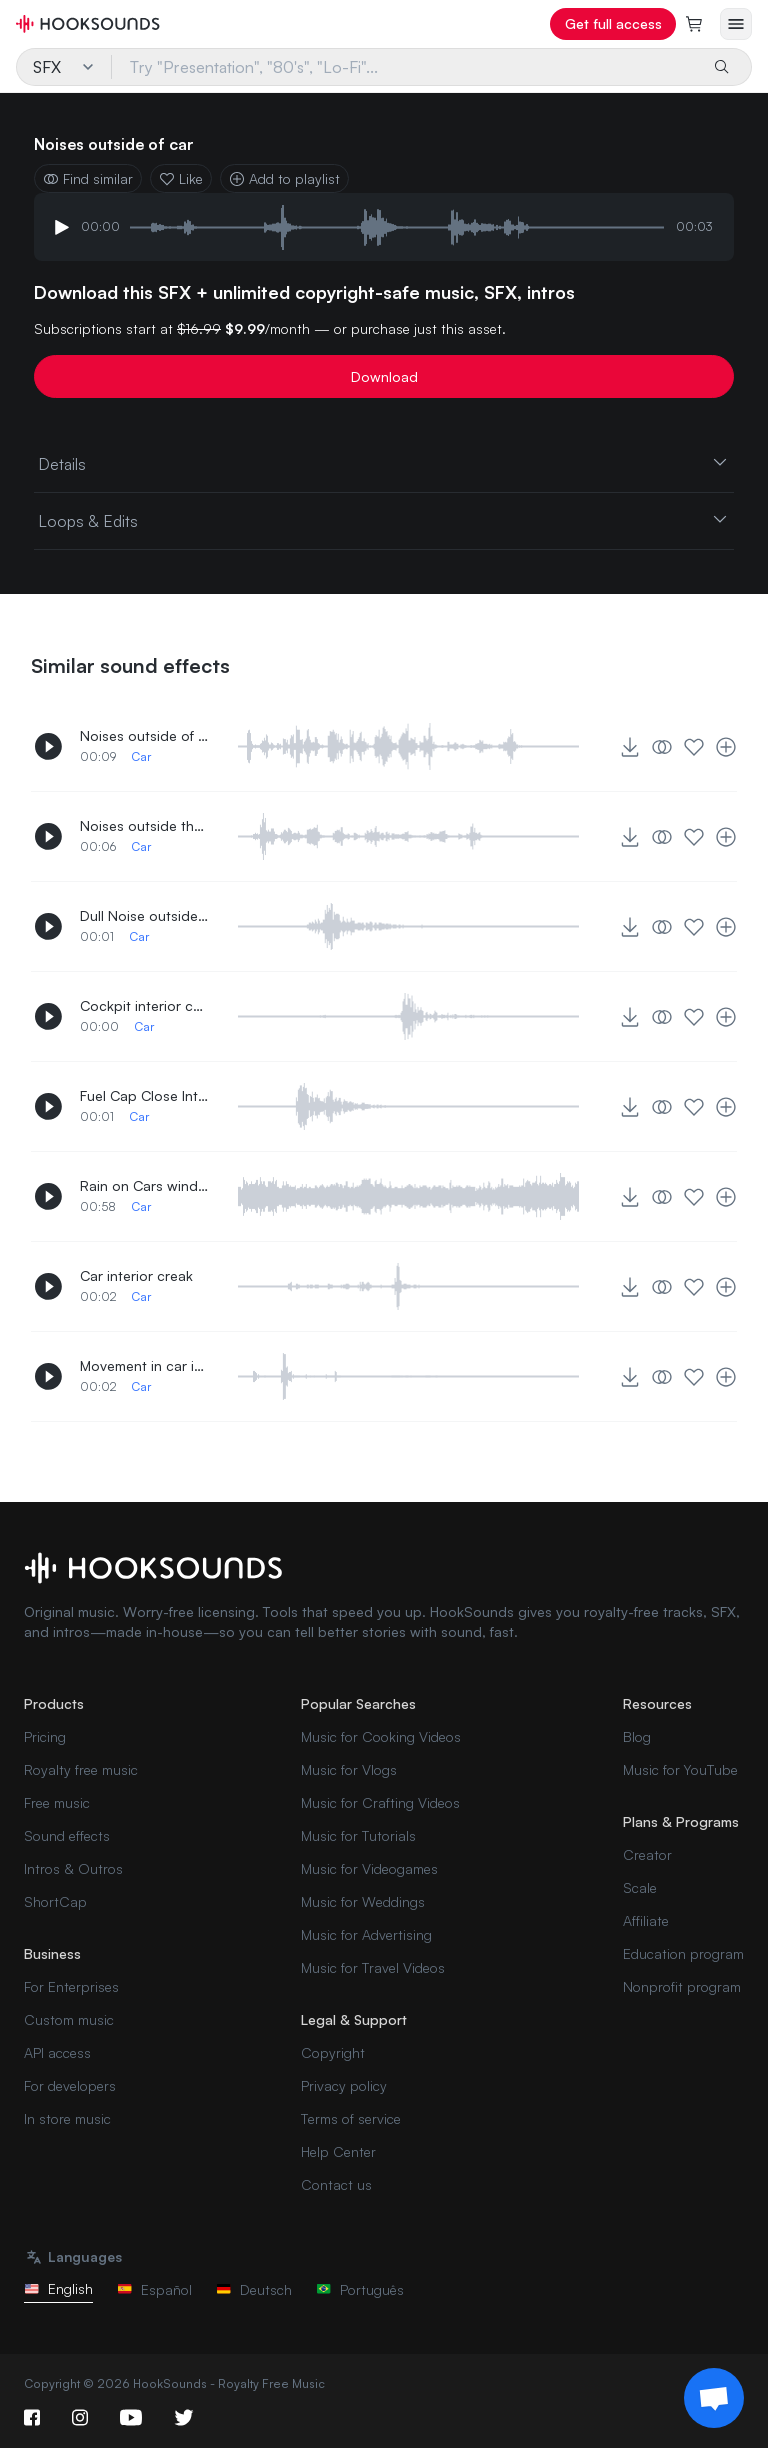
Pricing (45, 1736)
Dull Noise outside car (145, 915)
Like (181, 178)
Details (384, 463)
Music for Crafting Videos (380, 1802)
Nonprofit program (682, 1986)
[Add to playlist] (726, 747)
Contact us (336, 2184)
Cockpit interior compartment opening (145, 1005)
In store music (67, 2118)
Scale (640, 1887)
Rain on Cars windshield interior (145, 1185)
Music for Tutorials (358, 1835)
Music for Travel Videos (373, 1967)
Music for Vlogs (349, 1769)
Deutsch (254, 2289)
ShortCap (55, 1901)
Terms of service (351, 2118)
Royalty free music (81, 1769)
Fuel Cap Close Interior (145, 1095)
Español (154, 2289)
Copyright (333, 2052)
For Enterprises (71, 1986)
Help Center (338, 2151)
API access (57, 2052)
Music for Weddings (363, 1901)
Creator (647, 1854)
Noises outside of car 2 (145, 735)
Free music (57, 1802)
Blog (637, 1736)
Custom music (69, 2019)
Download (384, 376)
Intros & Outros (73, 1868)
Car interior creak (136, 1275)
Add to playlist (284, 178)
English (58, 2288)
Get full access (613, 23)
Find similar (88, 178)
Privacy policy (344, 2085)
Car (141, 756)
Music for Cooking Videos (381, 1736)
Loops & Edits (384, 520)
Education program (683, 1953)
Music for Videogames (369, 1868)
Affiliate (646, 1920)
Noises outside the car (145, 825)
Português (360, 2289)
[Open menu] (736, 24)
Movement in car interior (145, 1365)
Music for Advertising (366, 1934)
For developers (70, 2085)
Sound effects (67, 1835)
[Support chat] (714, 2398)
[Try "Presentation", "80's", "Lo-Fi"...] (405, 67)
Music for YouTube (680, 1769)
